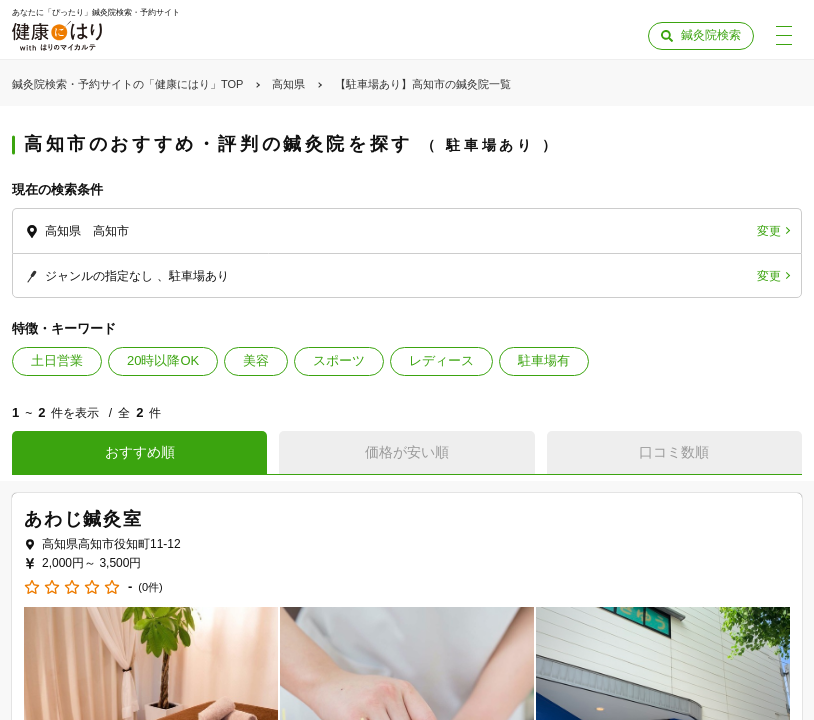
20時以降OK (163, 360)
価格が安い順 (407, 452)
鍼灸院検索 (711, 35)
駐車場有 (544, 360)
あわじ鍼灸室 (83, 519)
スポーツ (339, 360)
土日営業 (57, 360)
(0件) (150, 587)
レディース (441, 360)
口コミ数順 (674, 452)
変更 (769, 231)
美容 (256, 360)
